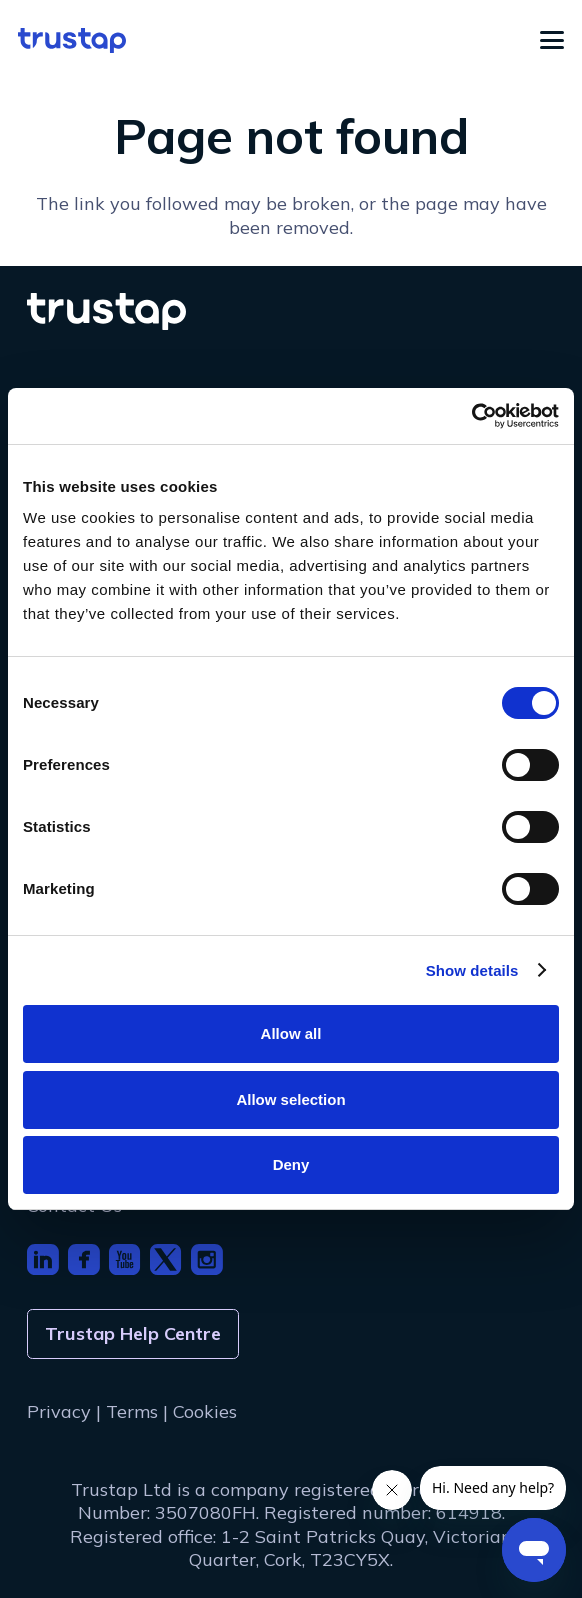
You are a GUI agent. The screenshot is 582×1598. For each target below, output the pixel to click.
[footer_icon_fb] (84, 1260)
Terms (132, 1411)
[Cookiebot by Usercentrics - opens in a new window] (471, 416)
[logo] (72, 40)
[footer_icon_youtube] (125, 1260)
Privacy (59, 1411)
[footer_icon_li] (43, 1260)
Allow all (291, 1033)
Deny (291, 1164)
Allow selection (290, 1099)
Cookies (205, 1411)
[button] (552, 40)
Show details (472, 970)
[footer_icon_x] (166, 1260)
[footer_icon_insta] (207, 1260)
